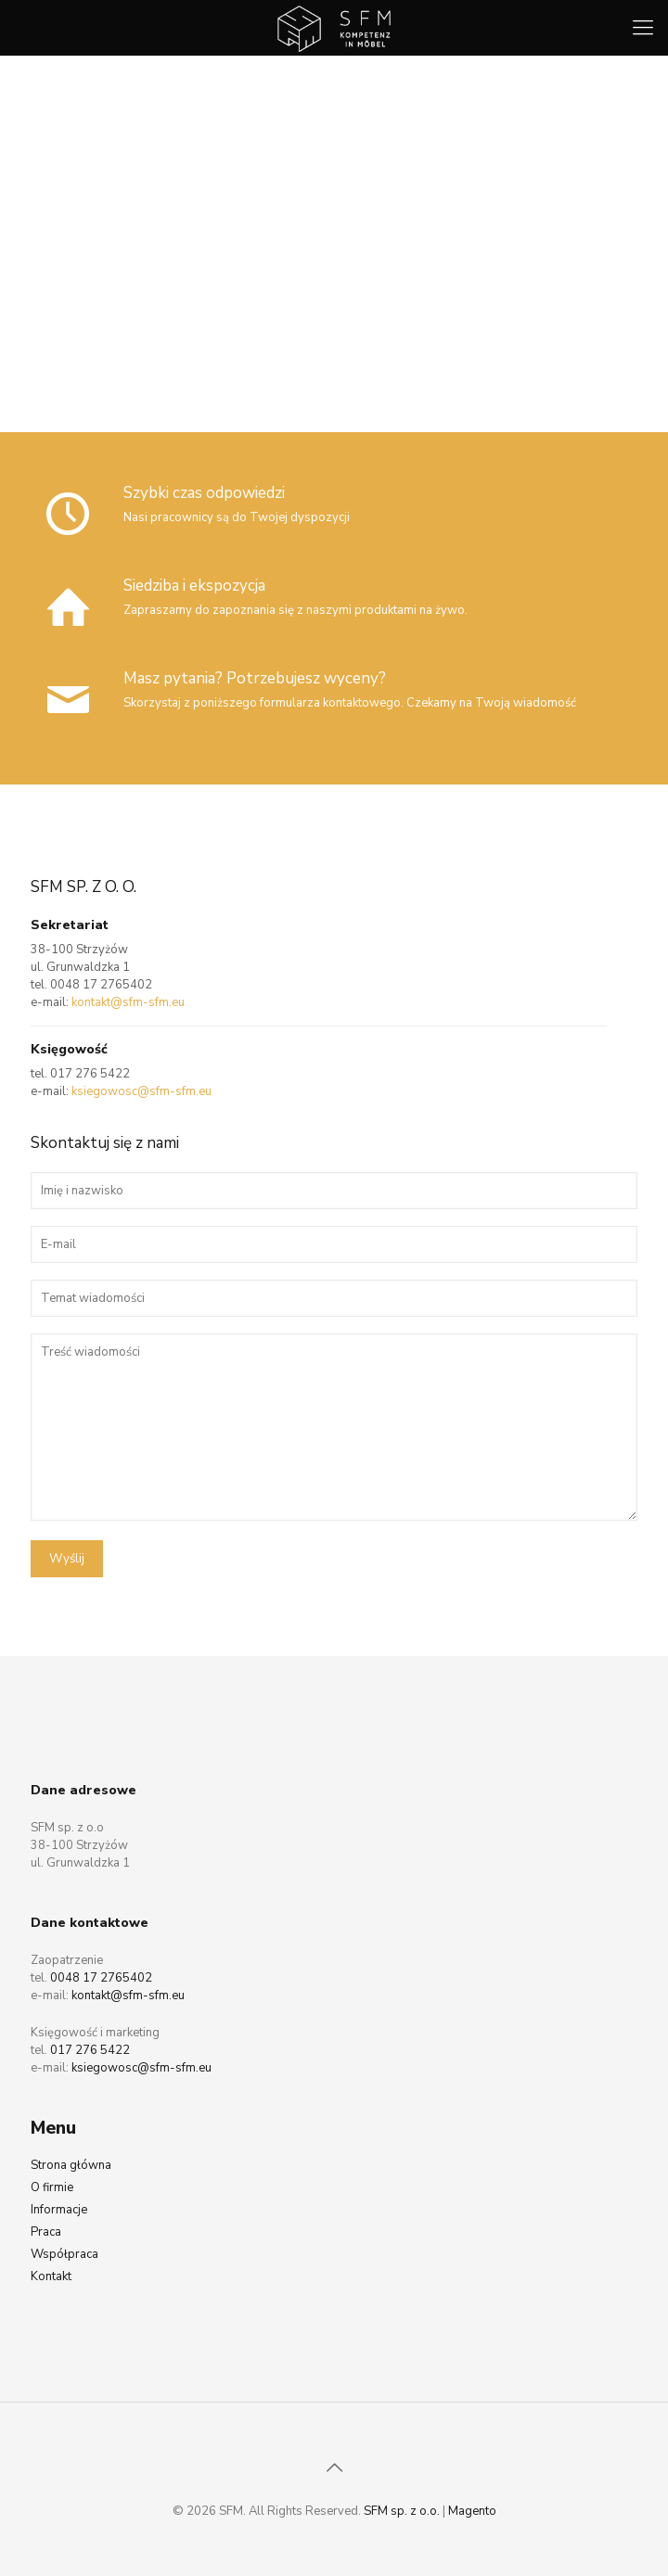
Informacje (59, 2209)
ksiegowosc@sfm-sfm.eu (141, 1091)
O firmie (52, 2187)
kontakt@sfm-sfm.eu (128, 1002)
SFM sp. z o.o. (402, 2511)
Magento (472, 2511)
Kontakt (51, 2276)
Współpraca (64, 2254)
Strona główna (71, 2165)
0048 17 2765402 (101, 984)
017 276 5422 (90, 1073)
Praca (46, 2232)
